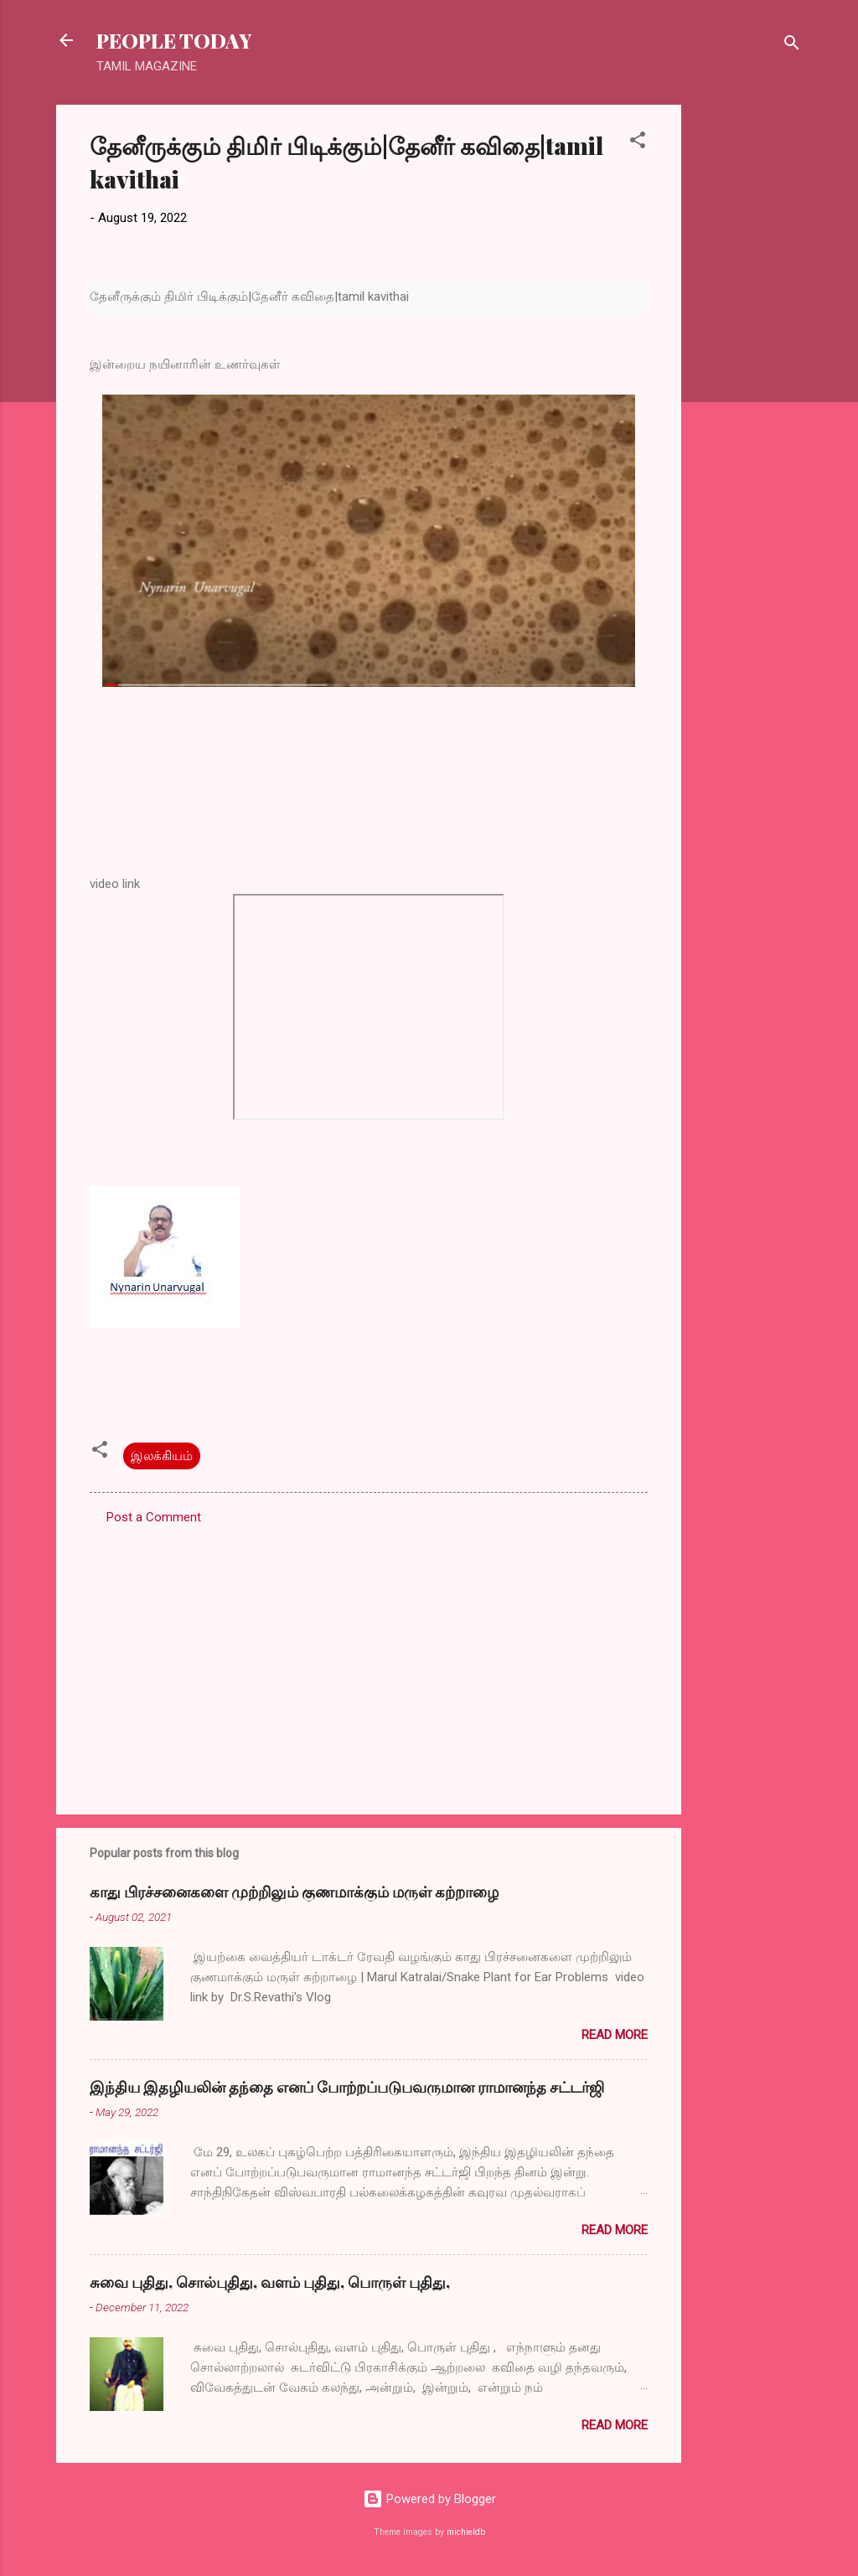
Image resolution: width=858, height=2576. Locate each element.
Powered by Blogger (429, 2498)
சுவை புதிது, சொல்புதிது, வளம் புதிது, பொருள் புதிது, (270, 2282)
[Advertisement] (748, 356)
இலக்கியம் (162, 1456)
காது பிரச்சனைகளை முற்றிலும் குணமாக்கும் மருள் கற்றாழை (294, 1892)
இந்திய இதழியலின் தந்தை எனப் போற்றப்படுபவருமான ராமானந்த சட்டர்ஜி (347, 2087)
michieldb (466, 2532)
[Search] (792, 45)
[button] (638, 143)
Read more (614, 2034)
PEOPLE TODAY (173, 40)
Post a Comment (153, 1517)
